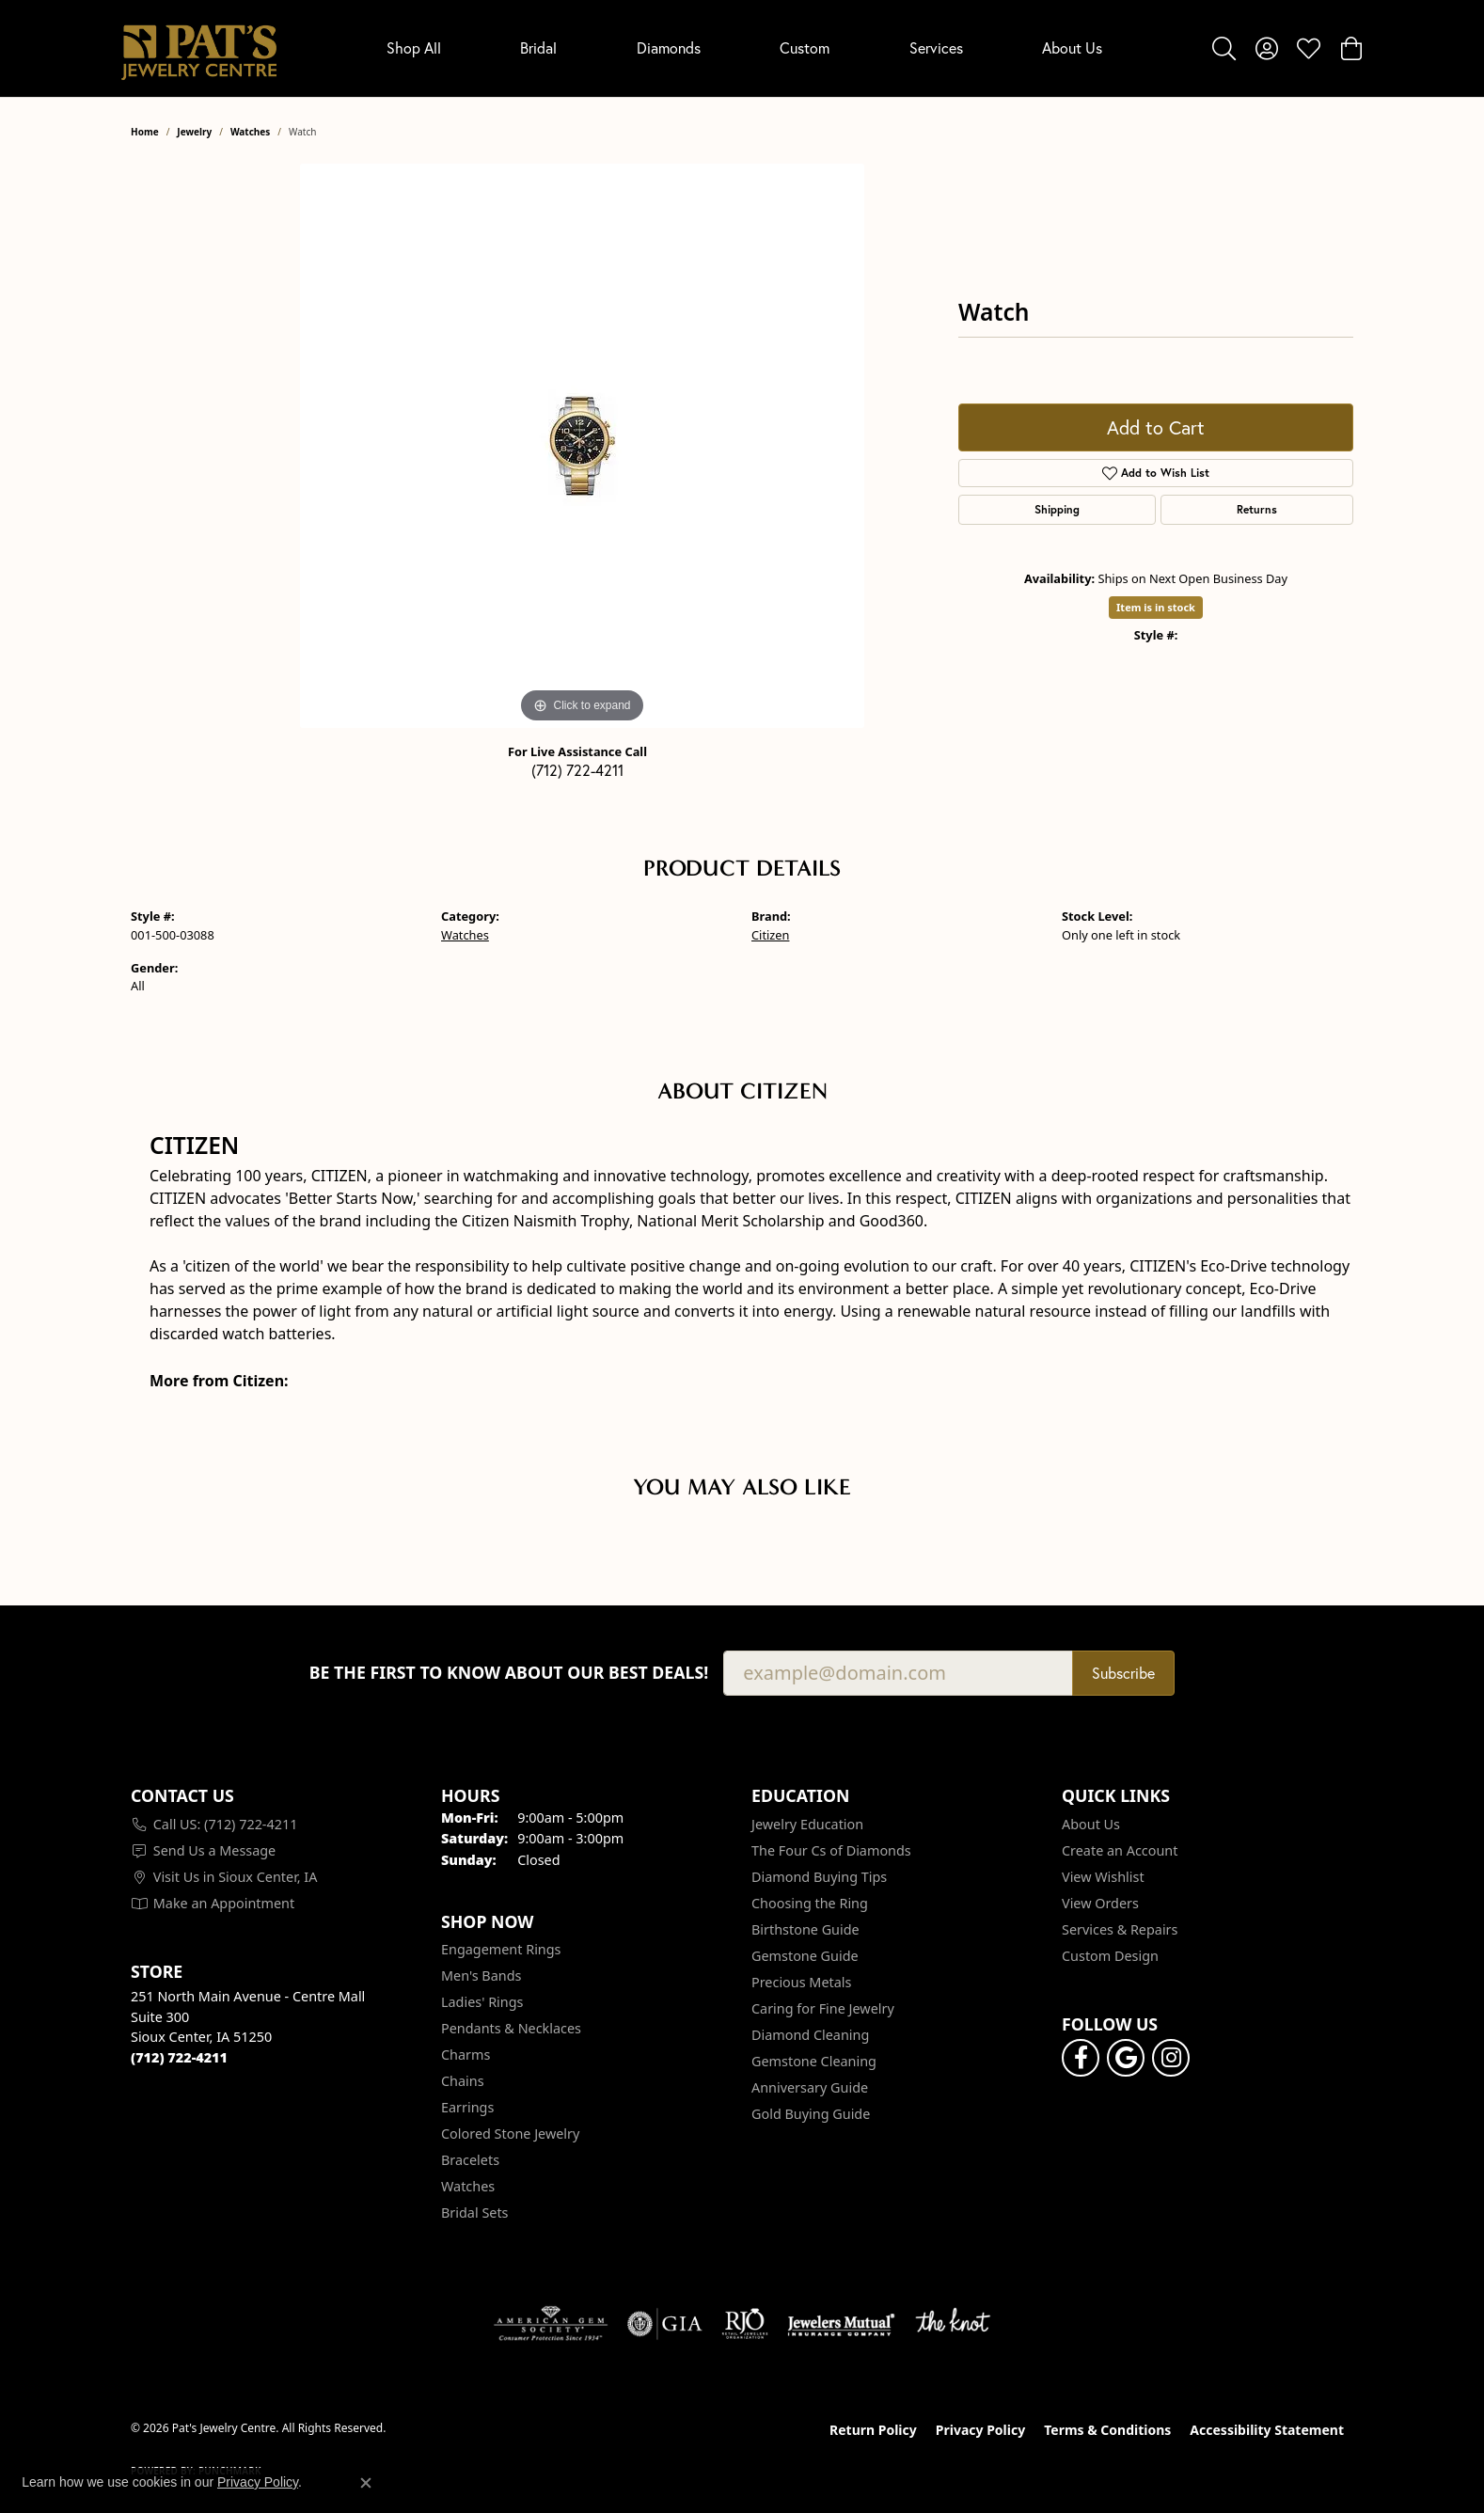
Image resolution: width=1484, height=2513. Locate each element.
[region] (582, 446)
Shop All (414, 47)
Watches (250, 131)
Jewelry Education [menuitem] (807, 1824)
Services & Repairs (1119, 1929)
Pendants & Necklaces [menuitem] (511, 2028)
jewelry (194, 131)
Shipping (1057, 509)
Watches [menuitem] (468, 2186)
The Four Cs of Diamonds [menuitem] (831, 1850)
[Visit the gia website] (665, 2323)
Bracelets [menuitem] (470, 2160)
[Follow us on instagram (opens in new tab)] (1171, 2058)
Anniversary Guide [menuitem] (809, 2087)
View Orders (1100, 1903)
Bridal (538, 47)
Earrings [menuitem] (467, 2107)
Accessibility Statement (1267, 2430)
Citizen (770, 934)
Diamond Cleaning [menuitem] (810, 2035)
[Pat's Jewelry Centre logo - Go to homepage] (199, 48)
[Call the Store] (179, 2057)
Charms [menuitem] (465, 2054)
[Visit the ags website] (550, 2323)
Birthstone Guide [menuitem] (805, 1929)
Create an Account (1119, 1850)
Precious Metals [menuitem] (801, 1982)
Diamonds (669, 47)
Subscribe (1123, 1673)
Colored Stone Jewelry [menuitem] (510, 2133)
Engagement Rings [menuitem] (501, 1949)
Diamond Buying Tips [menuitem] (819, 1877)
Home (145, 131)
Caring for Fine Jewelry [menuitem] (822, 2008)
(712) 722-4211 (577, 770)
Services (936, 47)
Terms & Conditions (1107, 2430)
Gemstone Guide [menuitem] (805, 1956)
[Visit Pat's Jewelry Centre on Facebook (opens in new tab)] (1080, 2058)
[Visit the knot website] (952, 2323)
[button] (1224, 48)
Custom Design (1110, 1956)
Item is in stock (1155, 607)
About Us (1072, 47)
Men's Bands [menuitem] (481, 1975)
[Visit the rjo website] (744, 2323)
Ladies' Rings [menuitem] (482, 2002)
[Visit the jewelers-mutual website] (841, 2323)
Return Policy (873, 2430)
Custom (804, 47)
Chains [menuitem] (462, 2081)
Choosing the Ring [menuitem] (809, 1903)
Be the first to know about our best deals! (509, 1673)
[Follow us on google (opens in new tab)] (1126, 2058)
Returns (1257, 509)
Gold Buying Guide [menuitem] (810, 2114)
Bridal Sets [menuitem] (475, 2212)
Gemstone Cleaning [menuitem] (813, 2061)
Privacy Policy (980, 2430)
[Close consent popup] (365, 2483)
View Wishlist (1103, 1877)
